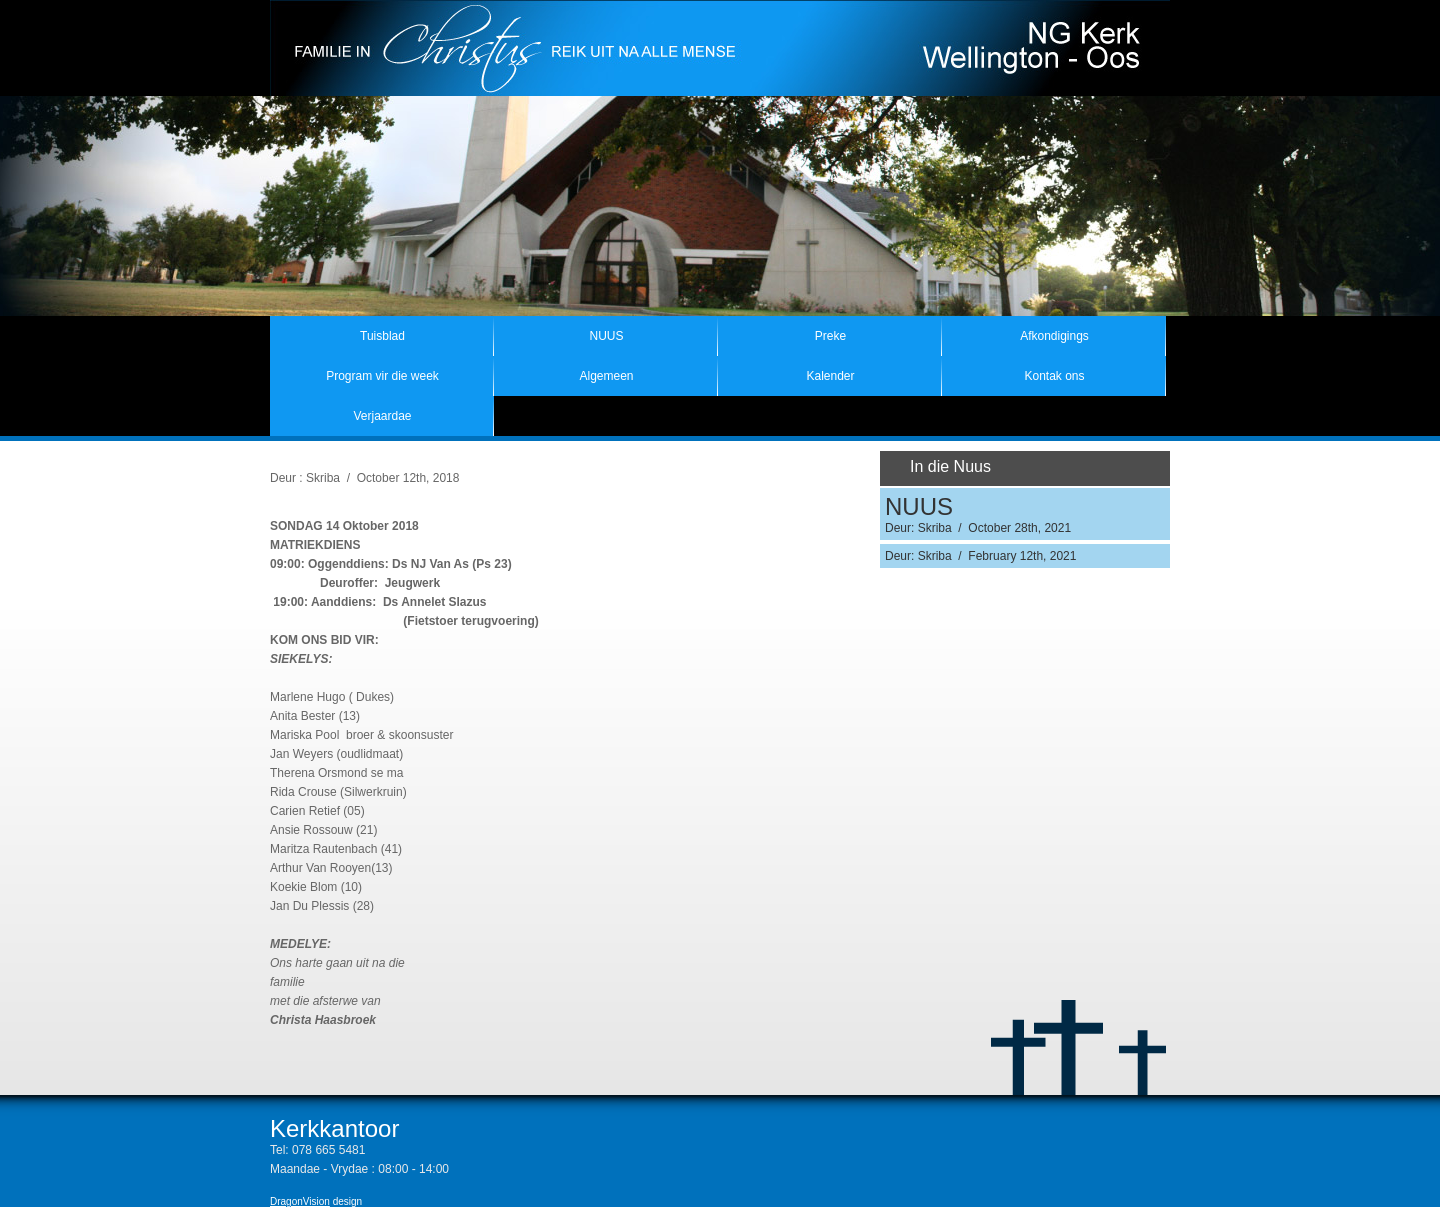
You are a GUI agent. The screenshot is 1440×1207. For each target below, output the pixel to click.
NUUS (606, 336)
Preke (830, 336)
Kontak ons (1054, 376)
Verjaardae (382, 416)
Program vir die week (382, 376)
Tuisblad (382, 336)
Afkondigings (1054, 336)
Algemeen (606, 376)
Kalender (830, 376)
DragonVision (300, 1201)
